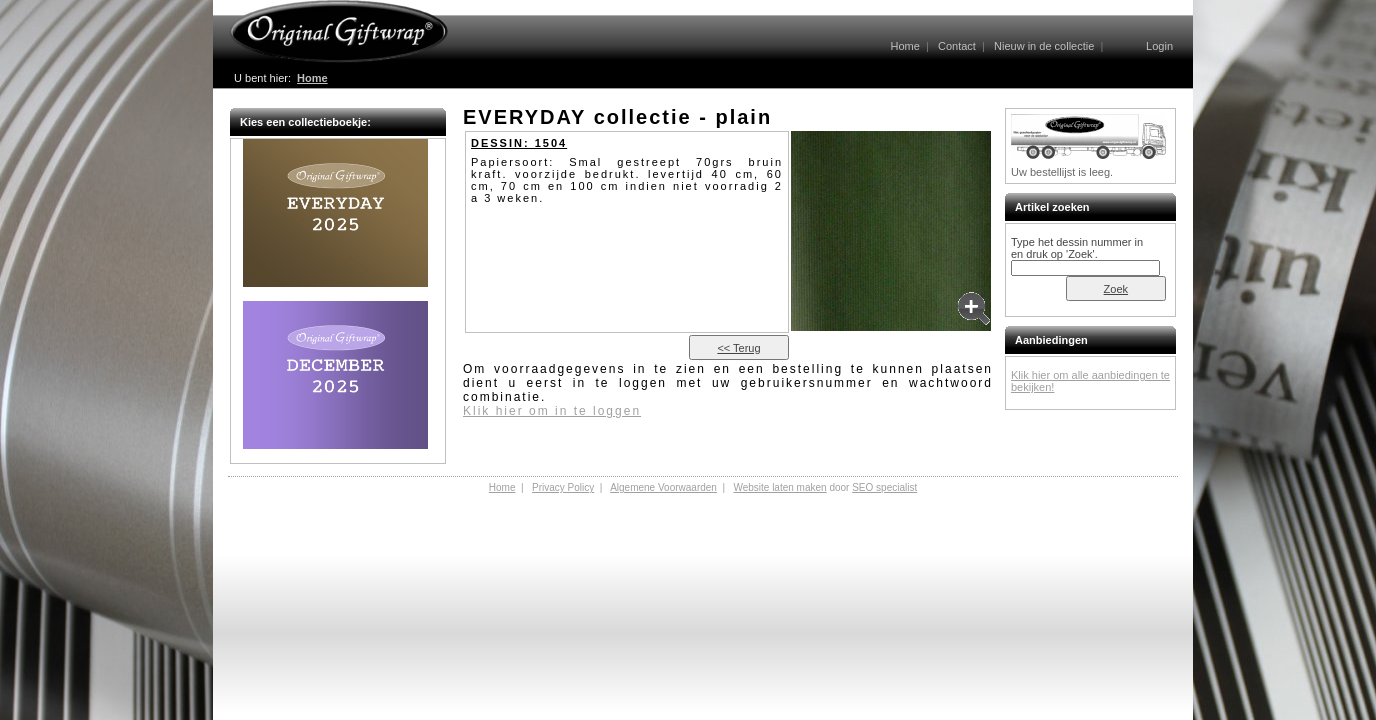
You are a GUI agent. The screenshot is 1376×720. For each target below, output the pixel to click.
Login (1159, 46)
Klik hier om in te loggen (552, 411)
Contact (957, 46)
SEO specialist (884, 487)
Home (904, 46)
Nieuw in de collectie (1044, 46)
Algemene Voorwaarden (663, 487)
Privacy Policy (563, 487)
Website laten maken (779, 487)
